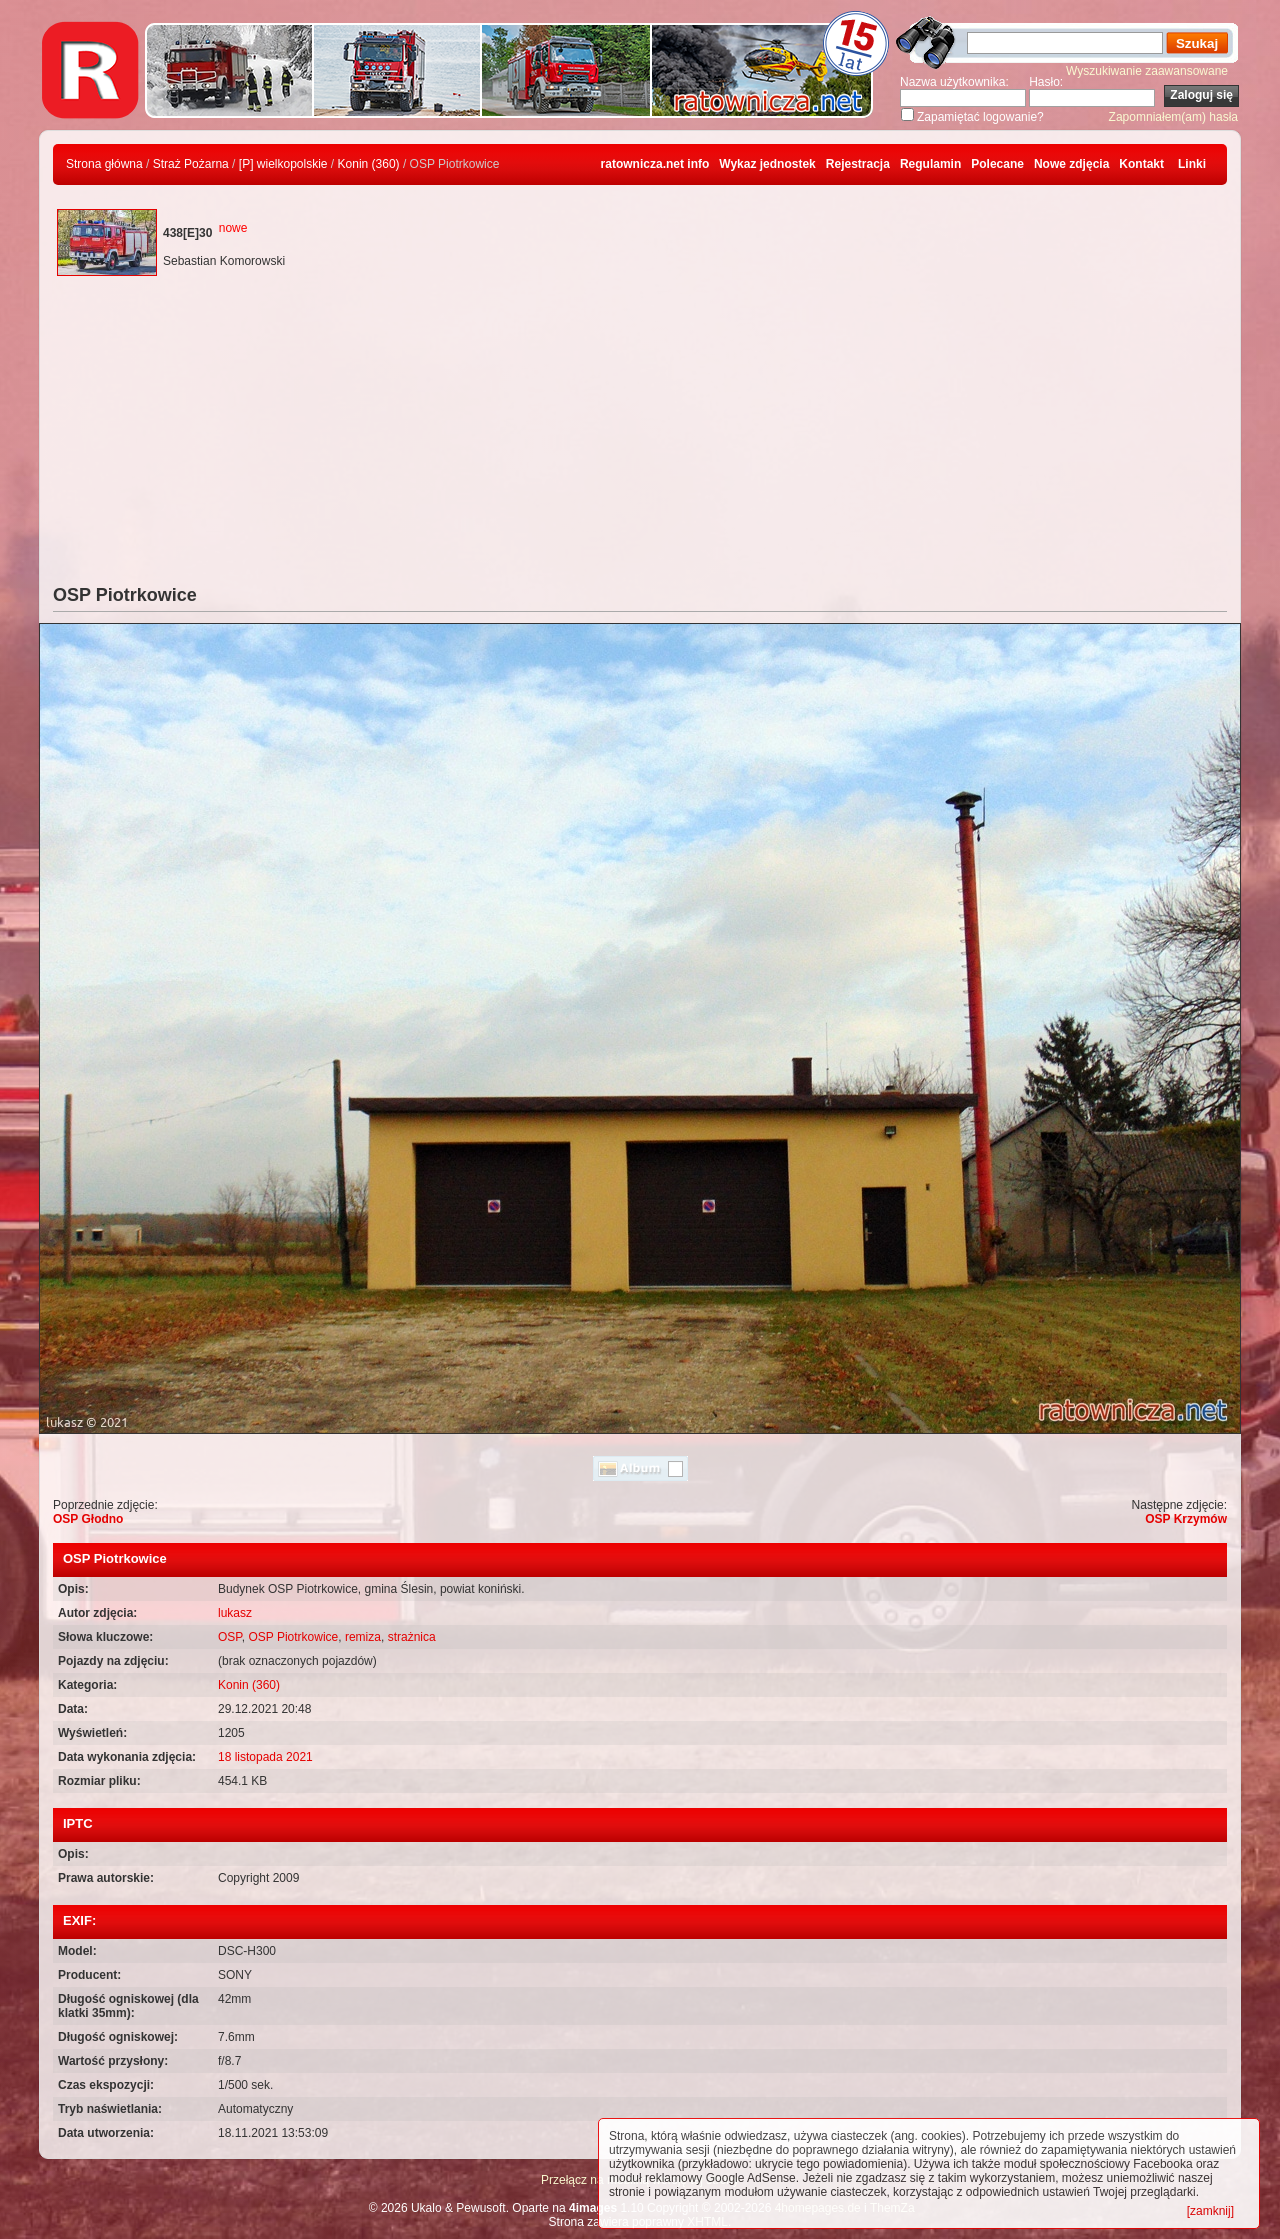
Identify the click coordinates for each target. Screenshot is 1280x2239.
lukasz (235, 1613)
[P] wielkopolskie (283, 164)
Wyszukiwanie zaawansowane (1147, 71)
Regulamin (930, 164)
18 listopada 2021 (265, 1757)
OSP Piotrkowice (293, 1637)
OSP (230, 1637)
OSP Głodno (88, 1519)
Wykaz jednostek (767, 164)
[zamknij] (1210, 2211)
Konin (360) (369, 164)
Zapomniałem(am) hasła (1173, 117)
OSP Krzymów (1186, 1519)
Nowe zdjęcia (1071, 164)
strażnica (412, 1637)
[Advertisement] (640, 435)
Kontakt (1141, 164)
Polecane (997, 164)
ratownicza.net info (655, 164)
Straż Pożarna (191, 164)
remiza (363, 1637)
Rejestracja (858, 164)
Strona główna (104, 164)
